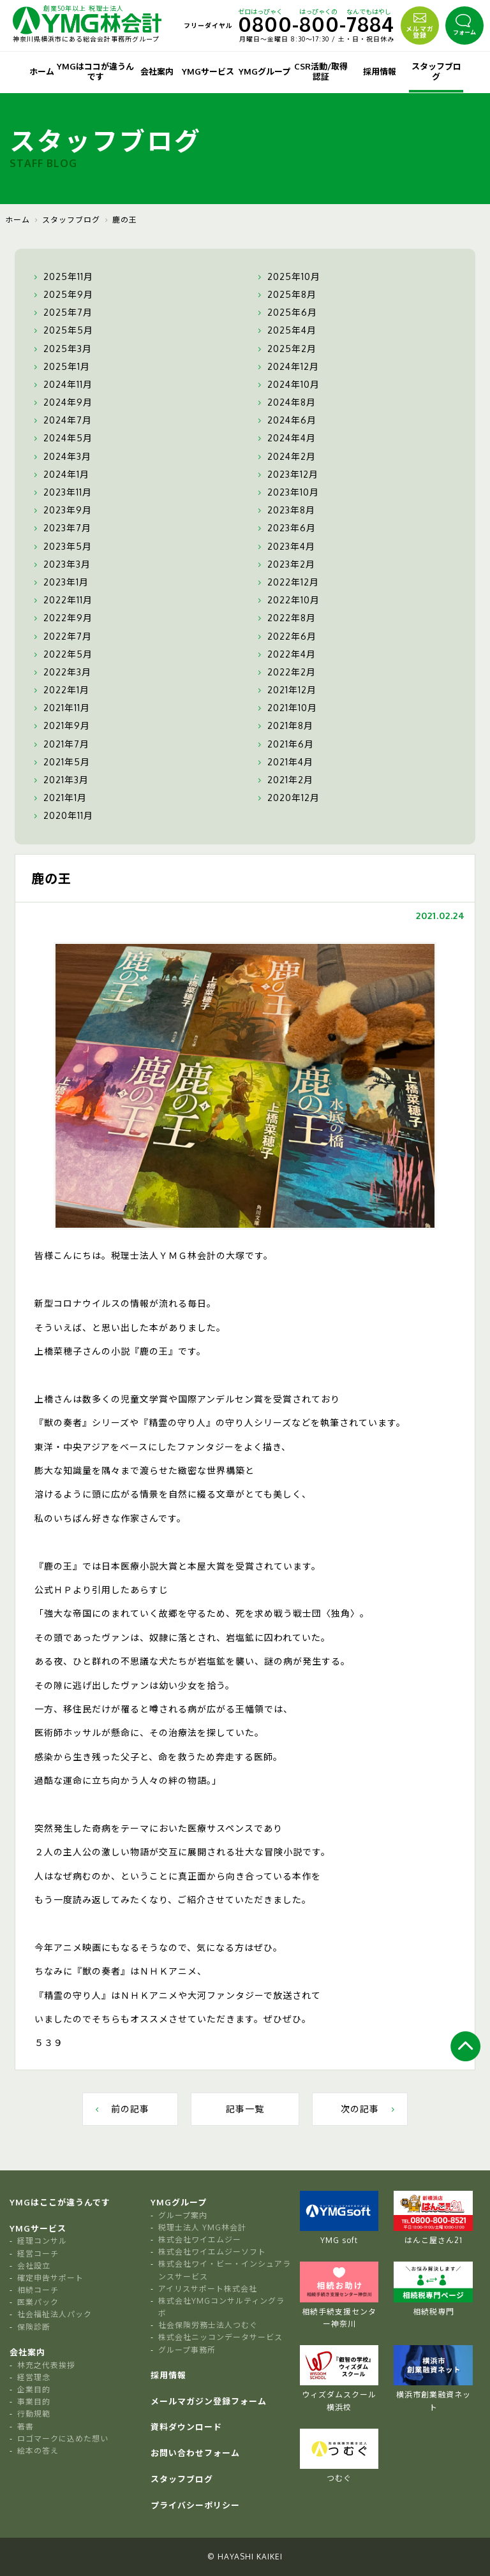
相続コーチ (38, 2290)
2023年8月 (285, 510)
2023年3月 (61, 564)
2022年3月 (61, 672)
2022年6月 (285, 636)
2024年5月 (62, 438)
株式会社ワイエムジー (199, 2239)
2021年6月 (284, 744)
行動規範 (33, 2413)
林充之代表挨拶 (46, 2365)
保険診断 (33, 2327)
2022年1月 (60, 690)
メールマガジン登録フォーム (209, 2401)
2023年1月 (60, 582)
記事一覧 (245, 2108)
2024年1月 (60, 474)
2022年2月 (285, 672)
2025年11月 (62, 277)
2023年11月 (61, 492)
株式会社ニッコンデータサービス (220, 2337)
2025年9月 (62, 294)
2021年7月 (60, 744)
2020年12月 (287, 798)
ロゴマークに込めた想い (62, 2438)
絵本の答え (38, 2450)
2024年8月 (285, 402)
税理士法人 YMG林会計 (202, 2227)
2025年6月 (286, 312)
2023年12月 (286, 474)
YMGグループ (264, 71)
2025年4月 (285, 330)
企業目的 (33, 2389)
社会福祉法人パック (54, 2314)
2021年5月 (60, 762)
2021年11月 (60, 708)
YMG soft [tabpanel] (339, 2218)
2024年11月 (62, 384)
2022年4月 (285, 654)
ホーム (41, 71)
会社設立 (33, 2266)
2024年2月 (285, 456)
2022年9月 (62, 618)
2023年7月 (61, 528)
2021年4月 (284, 762)
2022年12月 (287, 582)
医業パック (38, 2302)
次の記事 (369, 2108)
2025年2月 (285, 349)
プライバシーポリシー (195, 2505)
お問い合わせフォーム (195, 2453)
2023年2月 (285, 564)
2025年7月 (62, 312)
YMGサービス (208, 71)
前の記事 (121, 2108)
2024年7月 (61, 420)
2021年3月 (60, 780)
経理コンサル (42, 2241)
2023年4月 (285, 546)
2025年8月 (285, 294)
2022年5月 (62, 654)
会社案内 (157, 71)
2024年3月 (61, 456)
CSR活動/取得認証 (321, 71)
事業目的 (33, 2401)
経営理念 (33, 2377)
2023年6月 (285, 528)
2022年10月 (287, 600)
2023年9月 (61, 510)
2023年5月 (61, 546)
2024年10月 (287, 384)
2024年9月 (62, 402)
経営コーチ (38, 2253)
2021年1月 (59, 798)
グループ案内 (182, 2215)
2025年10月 (287, 277)
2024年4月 (285, 438)
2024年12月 (287, 366)
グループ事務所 (187, 2350)
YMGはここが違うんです (60, 2202)
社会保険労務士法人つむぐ (208, 2325)
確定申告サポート (50, 2278)
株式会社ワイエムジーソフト (212, 2251)
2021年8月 (284, 726)
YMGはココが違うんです (95, 71)
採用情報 (379, 71)
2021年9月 (60, 726)
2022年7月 (61, 636)
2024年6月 (285, 420)
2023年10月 (287, 492)
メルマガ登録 (420, 24)
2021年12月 (285, 690)
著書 (25, 2426)
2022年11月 (62, 600)
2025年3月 (61, 349)
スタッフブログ (436, 71)
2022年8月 (285, 618)
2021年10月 (286, 708)
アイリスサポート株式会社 (207, 2288)
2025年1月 (60, 366)
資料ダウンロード (186, 2427)
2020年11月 (62, 815)
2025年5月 (62, 330)
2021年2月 (284, 780)
